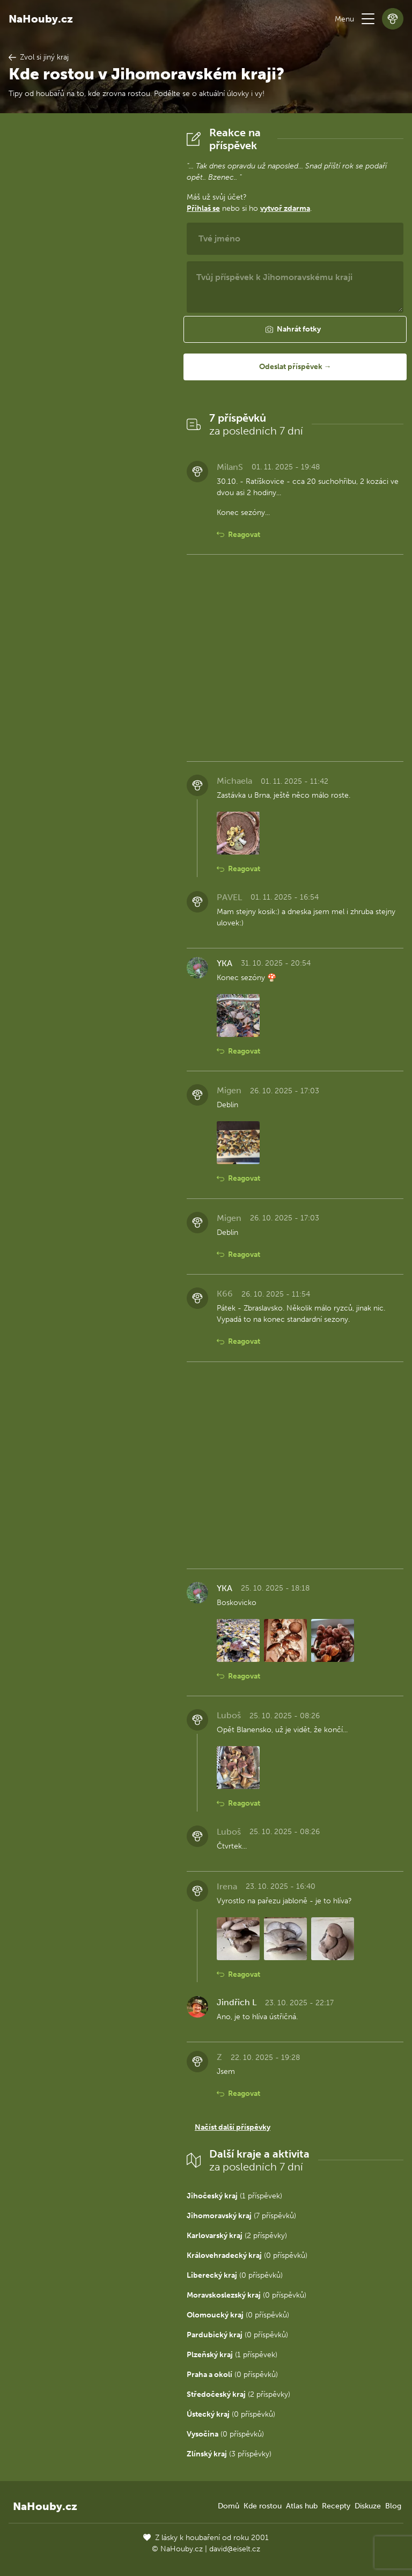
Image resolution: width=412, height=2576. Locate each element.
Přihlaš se (203, 208)
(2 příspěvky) (237, 2235)
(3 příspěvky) (229, 2454)
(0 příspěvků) (247, 2255)
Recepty (336, 2506)
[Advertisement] (89, 287)
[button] (368, 19)
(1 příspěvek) (234, 2195)
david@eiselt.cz (234, 2548)
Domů (228, 2506)
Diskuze (368, 2506)
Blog (393, 2506)
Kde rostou (263, 2506)
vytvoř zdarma (285, 208)
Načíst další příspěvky (232, 2127)
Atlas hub (302, 2506)
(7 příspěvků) (241, 2215)
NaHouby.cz (41, 18)
